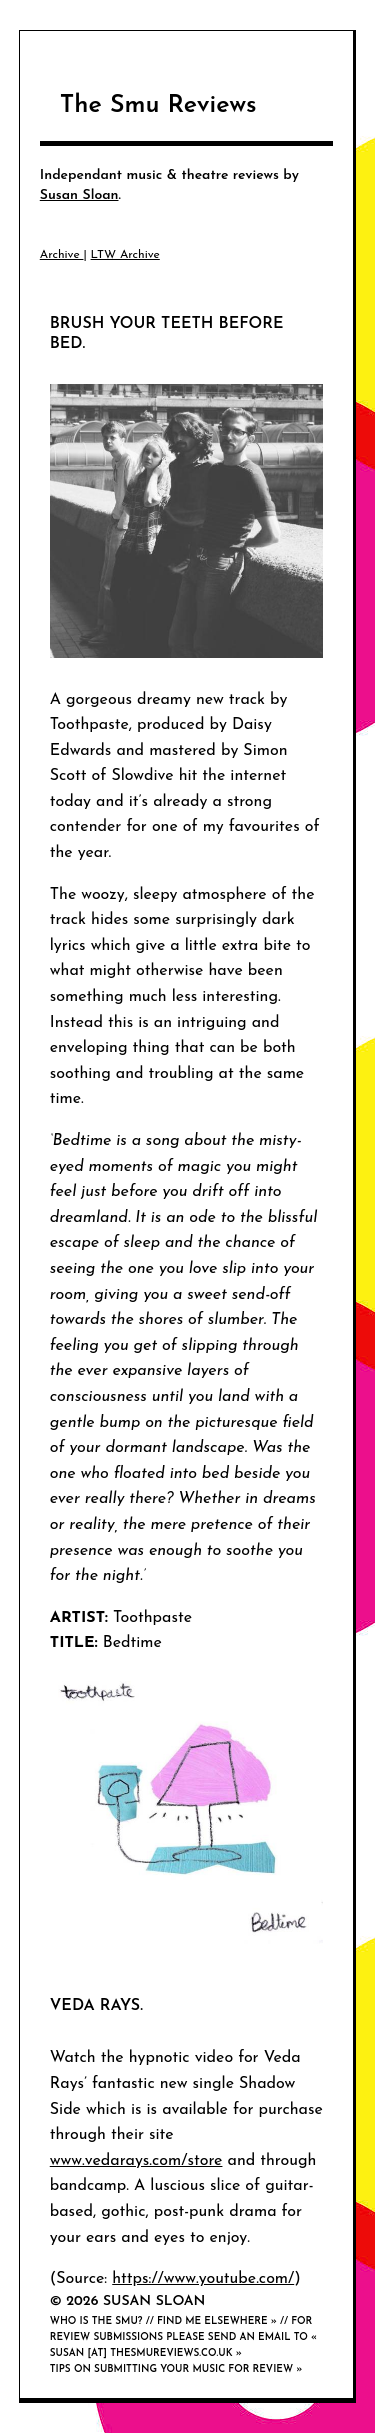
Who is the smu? (96, 2321)
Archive (62, 255)
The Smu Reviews (158, 105)
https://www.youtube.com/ (203, 2279)
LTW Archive (125, 255)
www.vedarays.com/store (136, 2161)
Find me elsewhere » (217, 2321)
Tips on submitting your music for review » (176, 2369)
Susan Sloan (79, 195)
